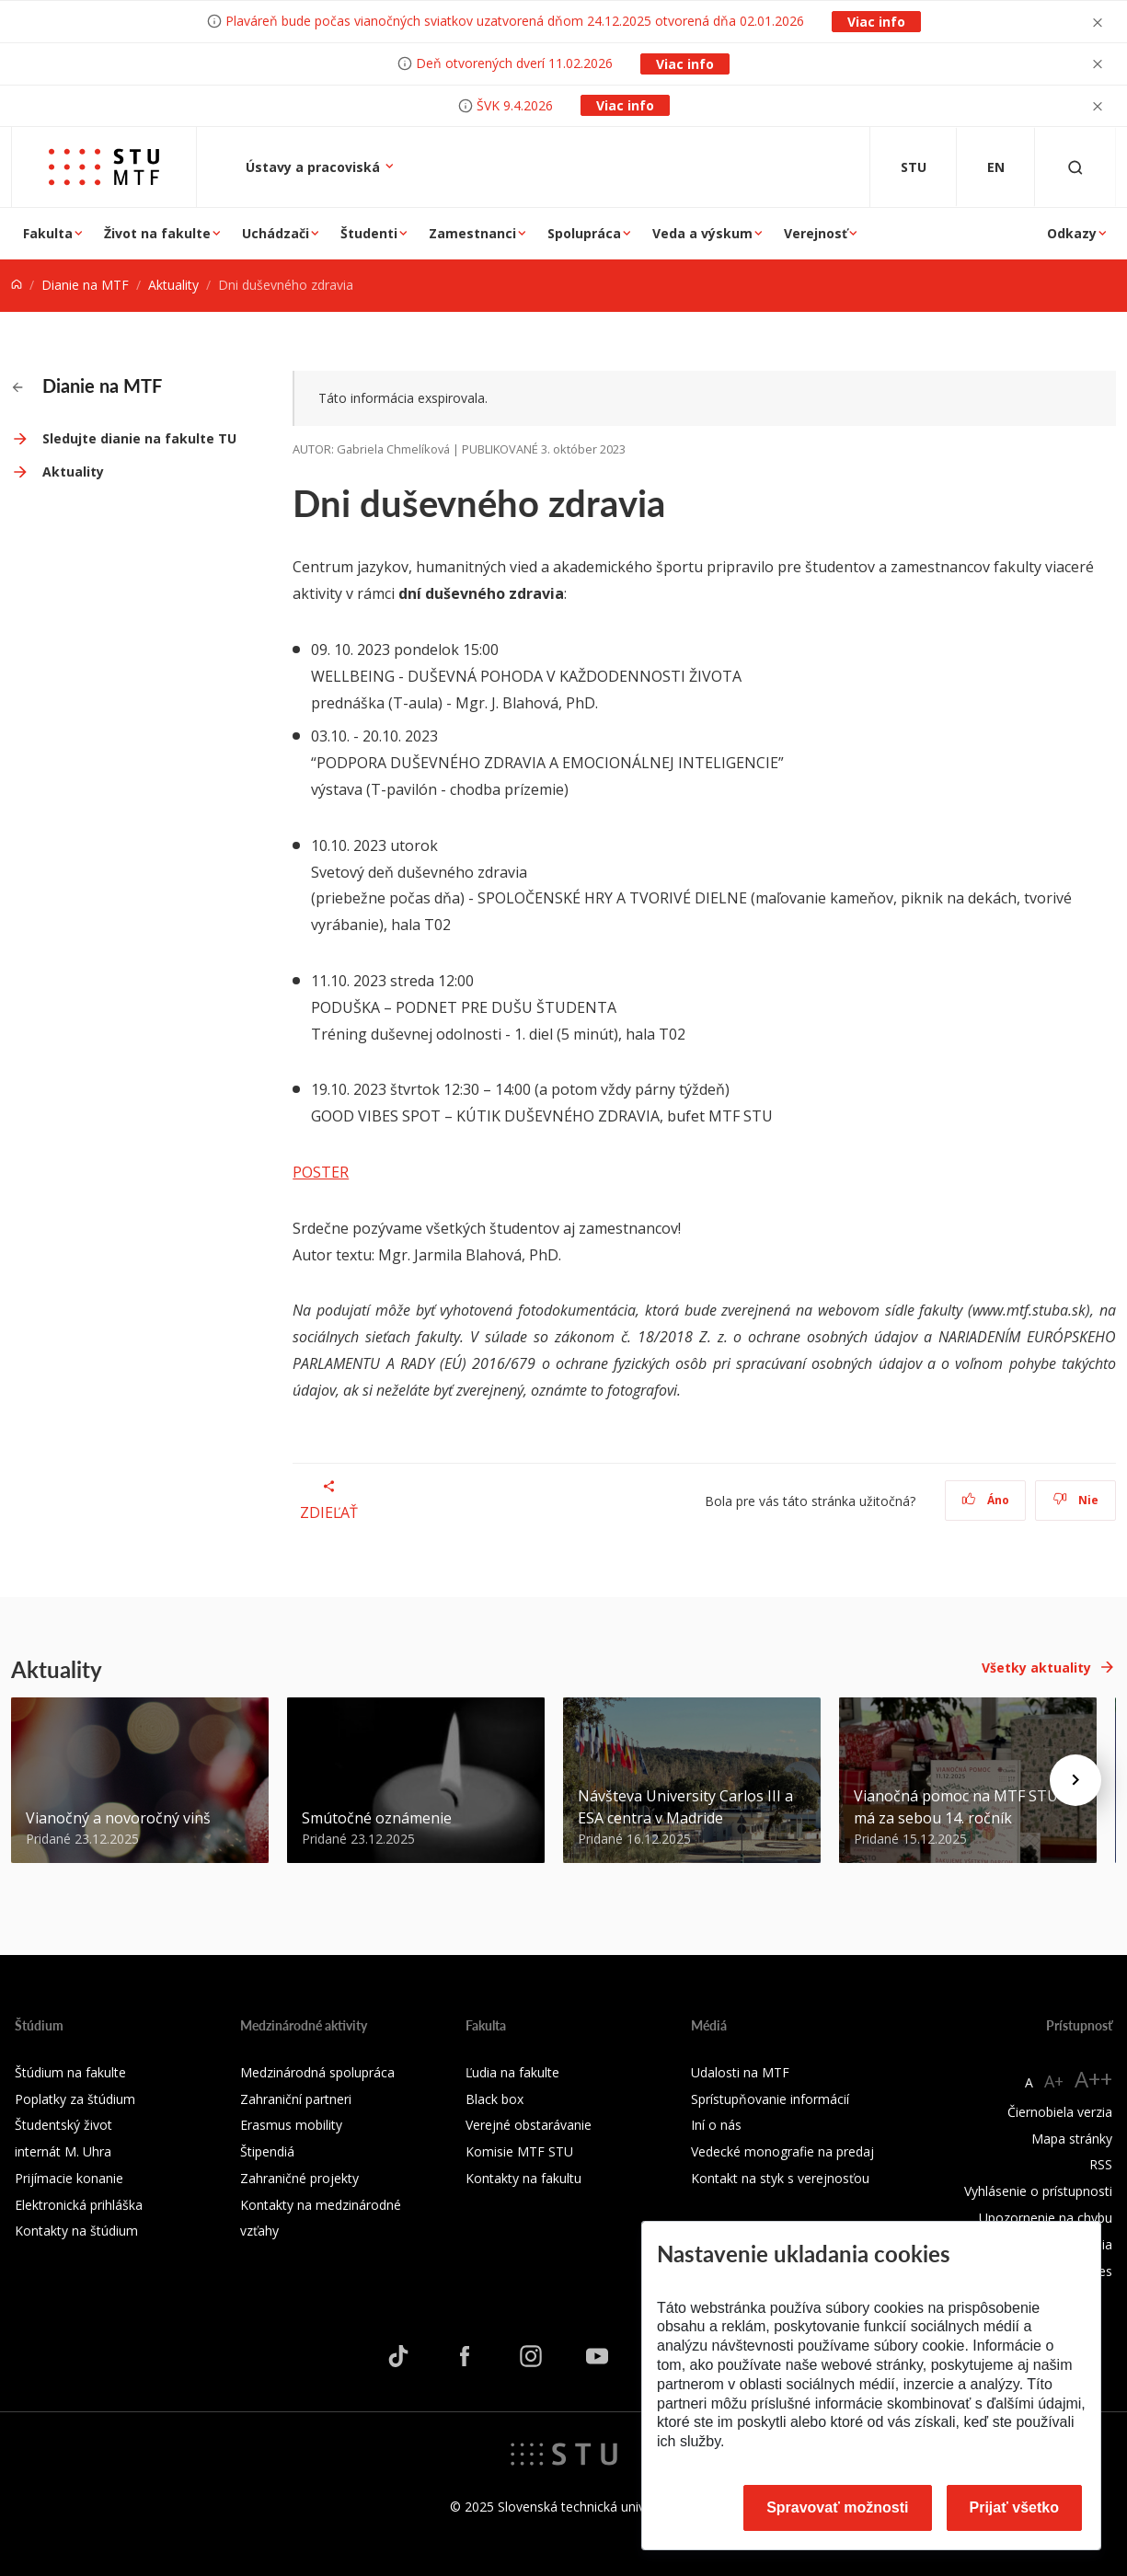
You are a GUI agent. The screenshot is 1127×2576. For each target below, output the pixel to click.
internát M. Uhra (63, 2151)
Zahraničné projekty (299, 2178)
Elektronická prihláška (79, 2205)
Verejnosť (815, 233)
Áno (985, 1500)
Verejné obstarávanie (529, 2124)
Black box (494, 2099)
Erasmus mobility (291, 2124)
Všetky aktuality (1036, 1667)
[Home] (16, 284)
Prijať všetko (1015, 2507)
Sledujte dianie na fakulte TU (139, 438)
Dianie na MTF (85, 284)
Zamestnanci (472, 233)
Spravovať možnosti (837, 2507)
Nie (1075, 1500)
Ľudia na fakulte (512, 2072)
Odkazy (1072, 233)
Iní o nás (716, 2124)
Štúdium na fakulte (70, 2072)
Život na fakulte (157, 233)
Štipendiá (267, 2151)
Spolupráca (584, 233)
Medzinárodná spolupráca (317, 2072)
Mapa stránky (1071, 2138)
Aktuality (173, 284)
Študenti (368, 233)
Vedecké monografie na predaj (782, 2151)
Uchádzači (275, 233)
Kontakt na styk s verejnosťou (780, 2178)
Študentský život (63, 2124)
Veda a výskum (702, 233)
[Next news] (1075, 1780)
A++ (1093, 2079)
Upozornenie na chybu (1045, 2217)
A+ (1054, 2081)
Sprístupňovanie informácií (770, 2099)
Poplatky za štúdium (75, 2099)
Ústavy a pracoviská (315, 167)
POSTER (321, 1172)
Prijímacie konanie (69, 2178)
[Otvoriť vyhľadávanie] (1075, 167)
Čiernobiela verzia (1059, 2112)
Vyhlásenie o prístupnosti (1038, 2191)
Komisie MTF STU (519, 2151)
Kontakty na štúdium (76, 2230)
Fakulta (48, 233)
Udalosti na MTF (740, 2072)
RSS (1100, 2164)
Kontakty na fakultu (523, 2178)
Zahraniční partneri (295, 2099)
